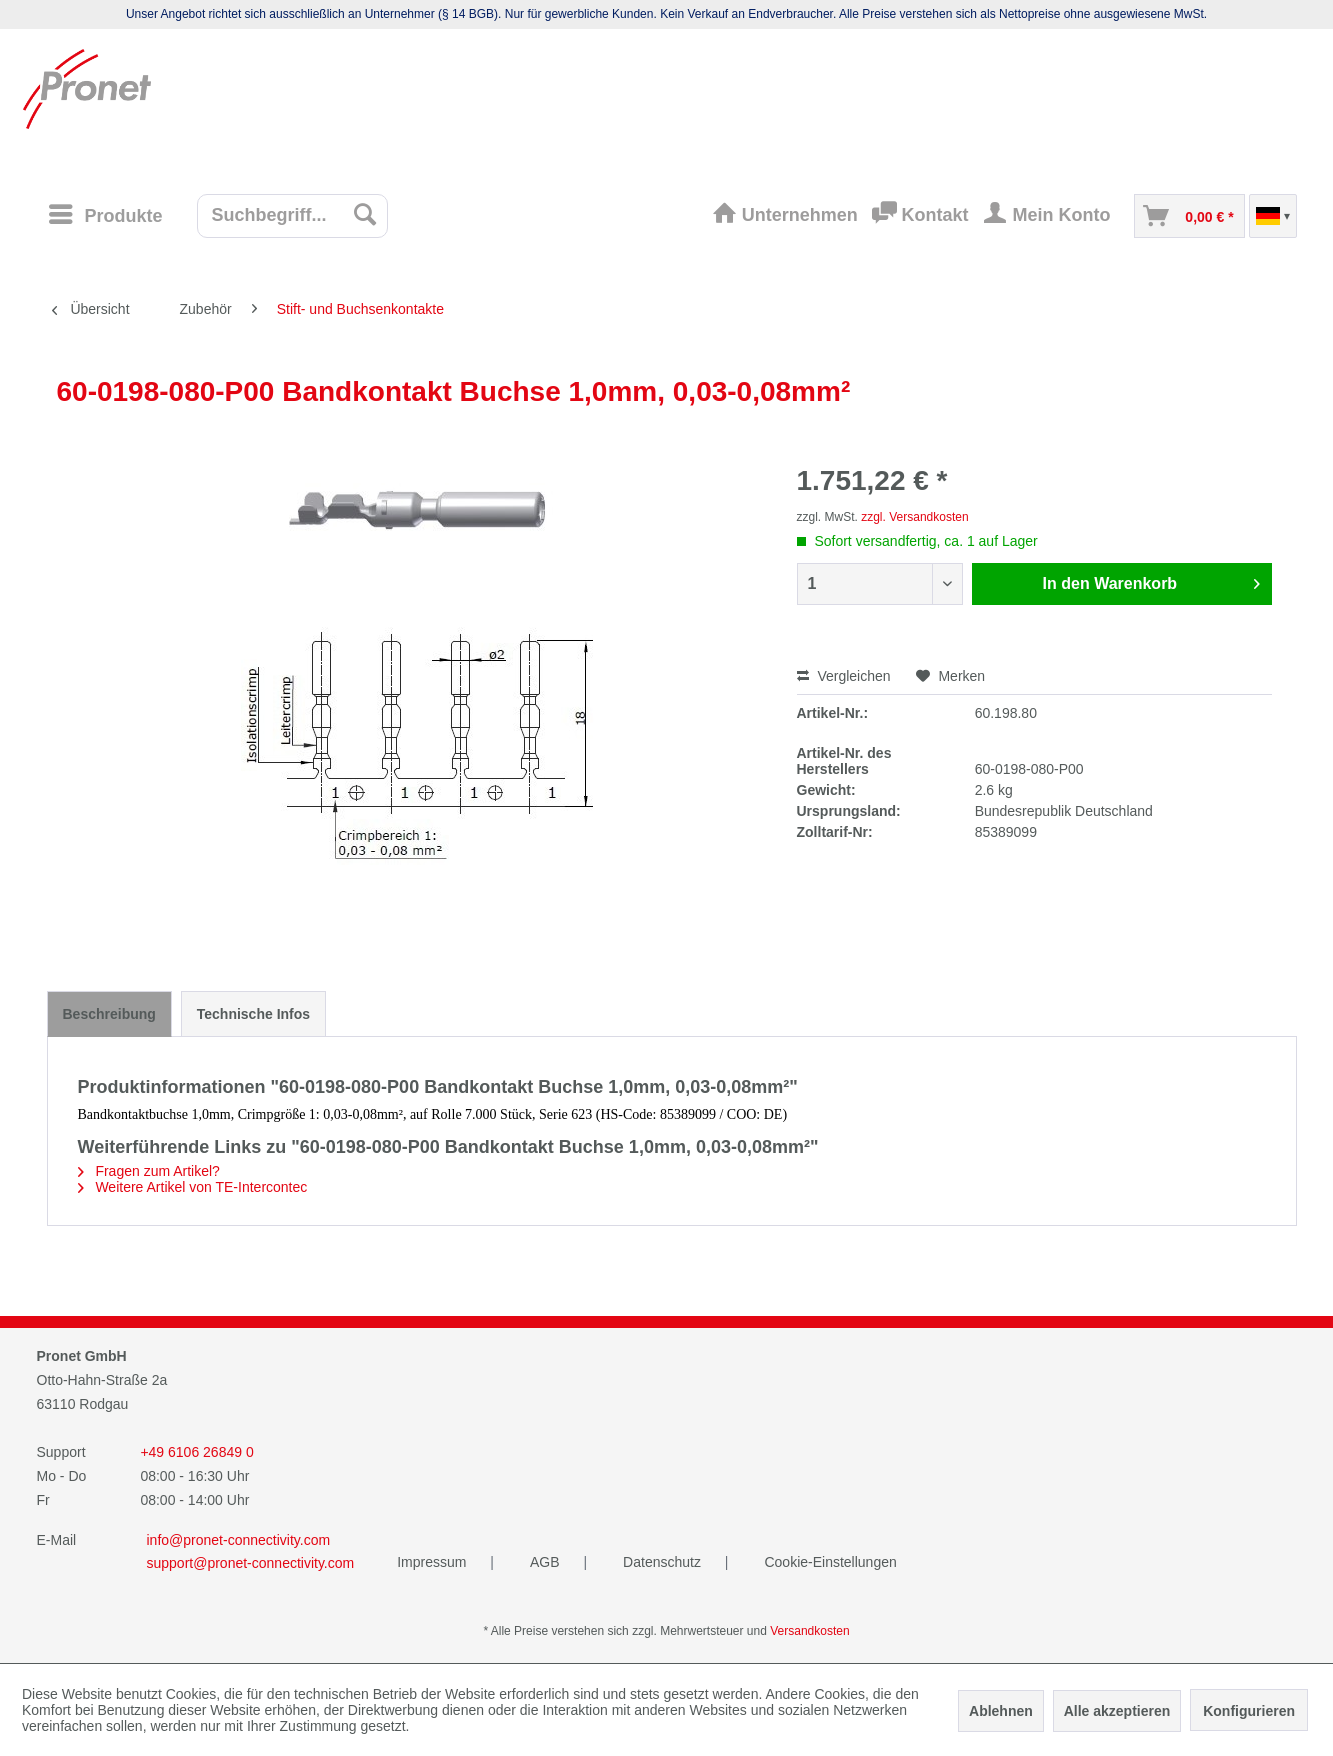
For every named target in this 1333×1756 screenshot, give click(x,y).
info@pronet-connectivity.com (239, 1540)
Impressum (433, 1562)
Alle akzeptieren (1117, 1711)
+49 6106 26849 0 (196, 1452)
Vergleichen (844, 676)
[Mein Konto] (1051, 216)
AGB (546, 1562)
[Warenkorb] (1189, 216)
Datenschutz (664, 1562)
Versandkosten (809, 1631)
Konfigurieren (1249, 1711)
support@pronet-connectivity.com (251, 1563)
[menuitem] (112, 215)
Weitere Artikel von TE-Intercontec (193, 1187)
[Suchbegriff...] (292, 216)
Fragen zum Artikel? (149, 1171)
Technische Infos (253, 1014)
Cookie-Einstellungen (830, 1562)
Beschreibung (109, 1014)
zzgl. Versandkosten (914, 517)
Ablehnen (1001, 1711)
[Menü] (105, 214)
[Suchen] (365, 214)
